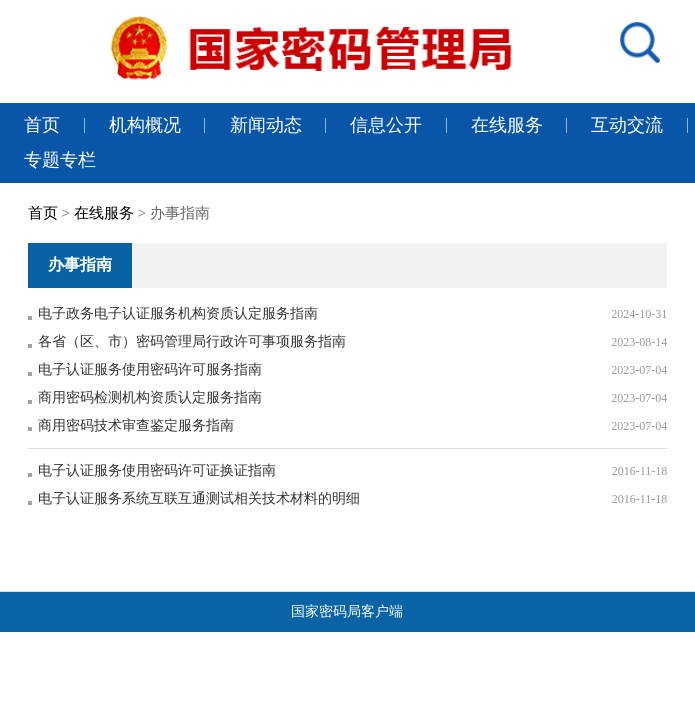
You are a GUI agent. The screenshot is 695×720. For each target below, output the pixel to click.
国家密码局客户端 (347, 611)
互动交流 (627, 125)
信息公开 (386, 125)
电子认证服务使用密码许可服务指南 (150, 369)
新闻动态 (266, 125)
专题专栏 (60, 160)
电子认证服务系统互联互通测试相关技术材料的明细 (199, 498)
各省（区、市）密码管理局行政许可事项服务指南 (192, 341)
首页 (42, 125)
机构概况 (145, 125)
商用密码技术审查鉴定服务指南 (136, 425)
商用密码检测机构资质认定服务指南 (150, 397)
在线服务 (507, 125)
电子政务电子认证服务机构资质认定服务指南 (178, 313)
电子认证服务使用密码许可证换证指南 (157, 470)
